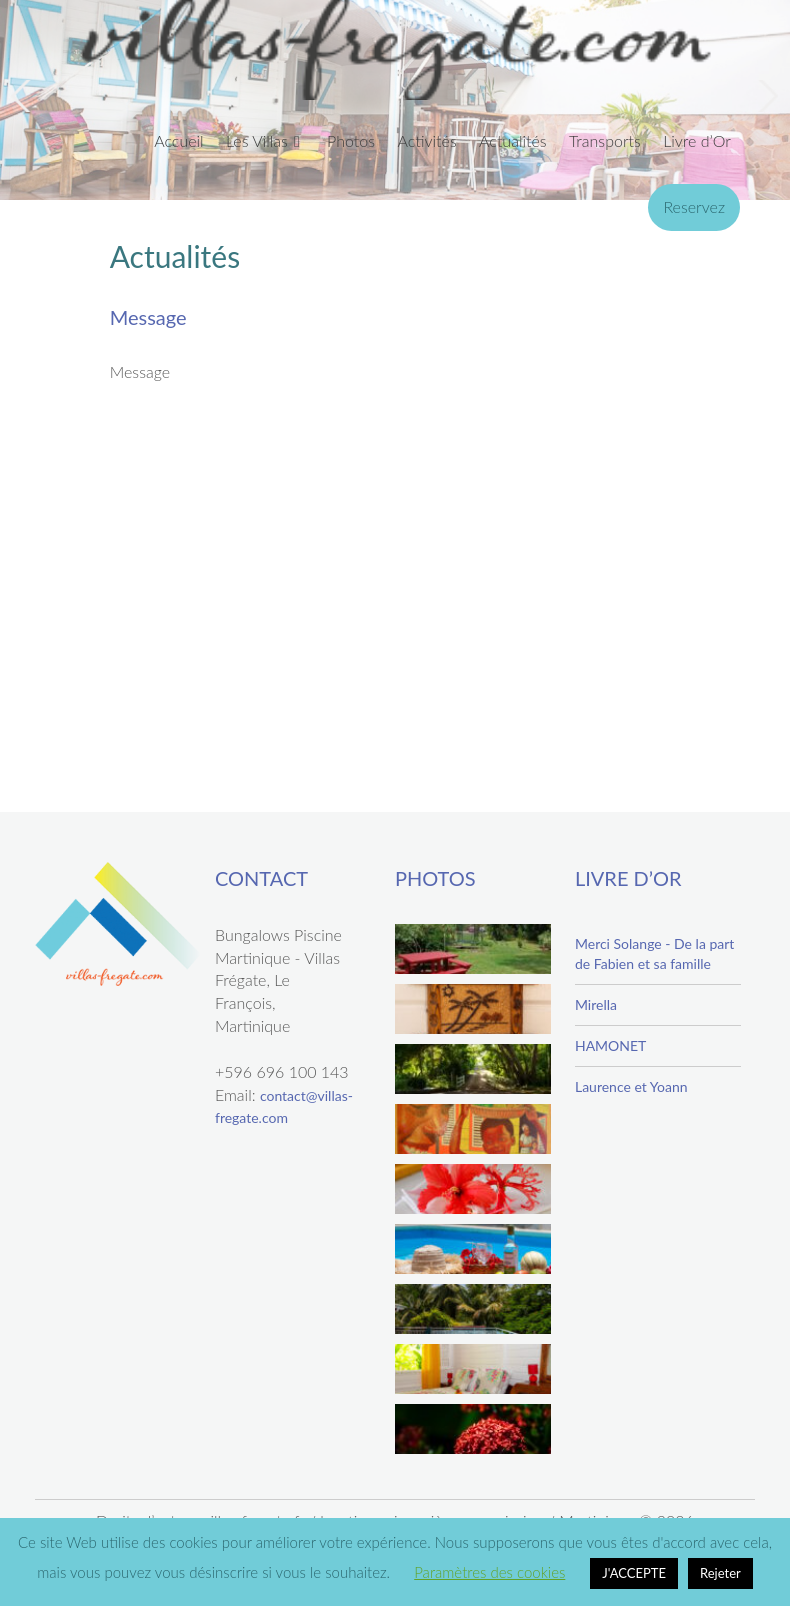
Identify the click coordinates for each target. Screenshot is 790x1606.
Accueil (178, 140)
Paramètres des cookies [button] (489, 1572)
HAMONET (610, 1045)
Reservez (694, 206)
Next (766, 96)
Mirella (596, 1004)
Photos (351, 140)
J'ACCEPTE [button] (634, 1573)
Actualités (513, 140)
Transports (605, 140)
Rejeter (720, 1573)
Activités (426, 140)
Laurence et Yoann (631, 1086)
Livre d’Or (697, 140)
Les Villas (257, 140)
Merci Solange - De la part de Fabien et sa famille (654, 953)
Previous (24, 96)
